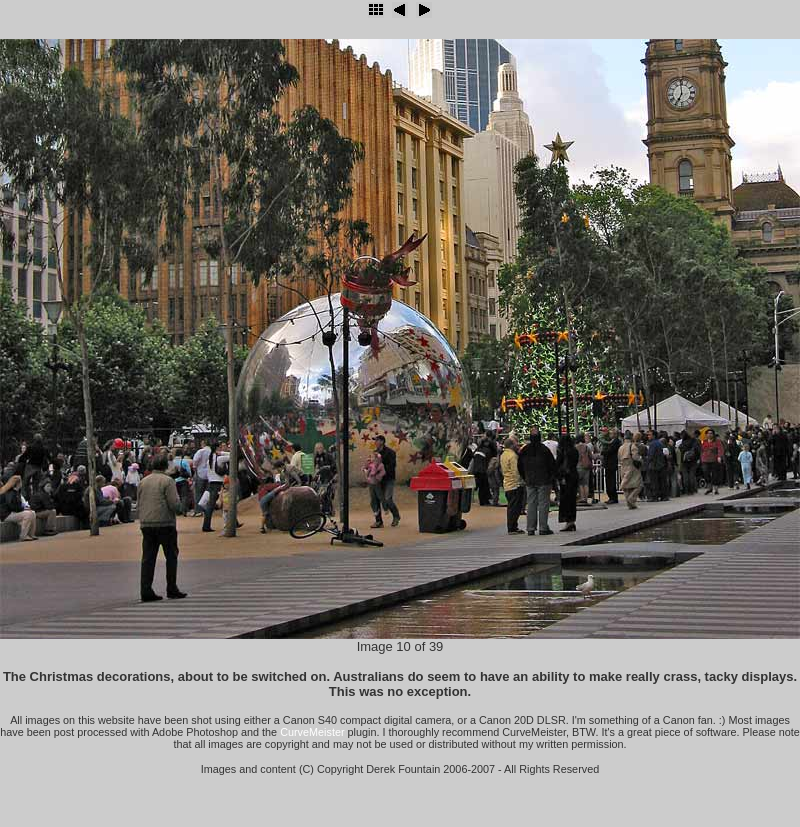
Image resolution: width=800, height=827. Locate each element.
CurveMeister (312, 732)
